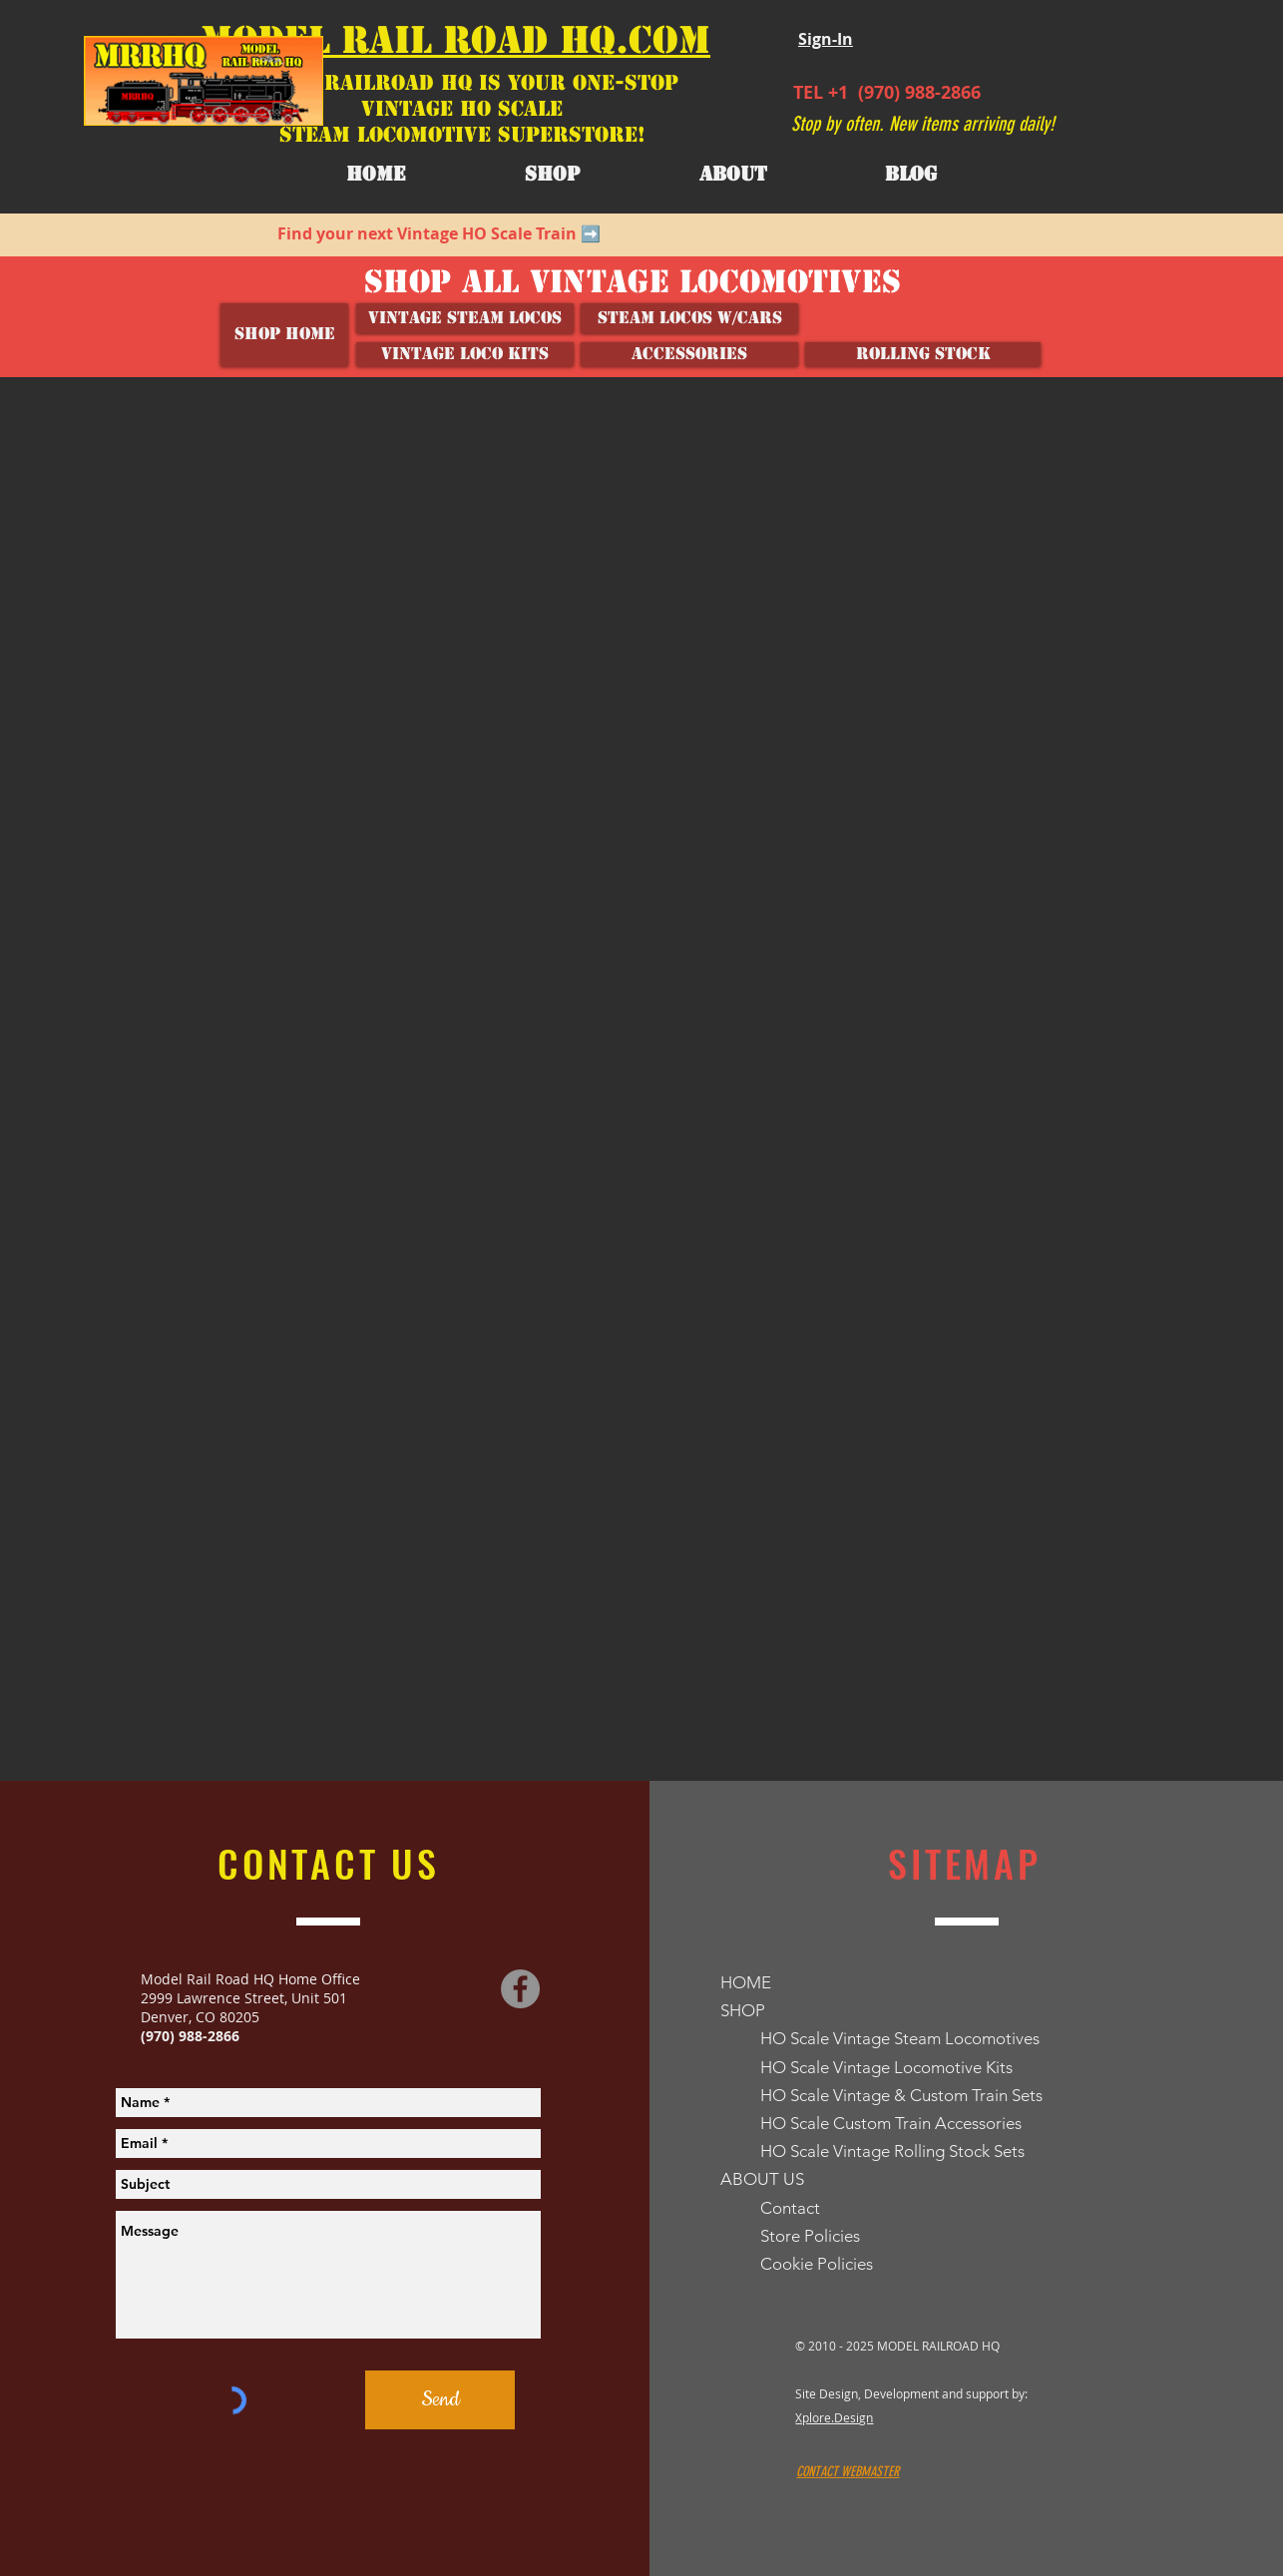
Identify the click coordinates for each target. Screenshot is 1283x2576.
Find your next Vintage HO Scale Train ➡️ (439, 233)
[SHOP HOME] (284, 334)
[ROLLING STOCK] (923, 354)
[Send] (440, 2399)
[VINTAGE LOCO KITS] (465, 354)
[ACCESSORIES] (689, 354)
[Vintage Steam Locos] (465, 318)
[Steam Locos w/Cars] (689, 318)
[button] (733, 175)
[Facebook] (520, 1988)
